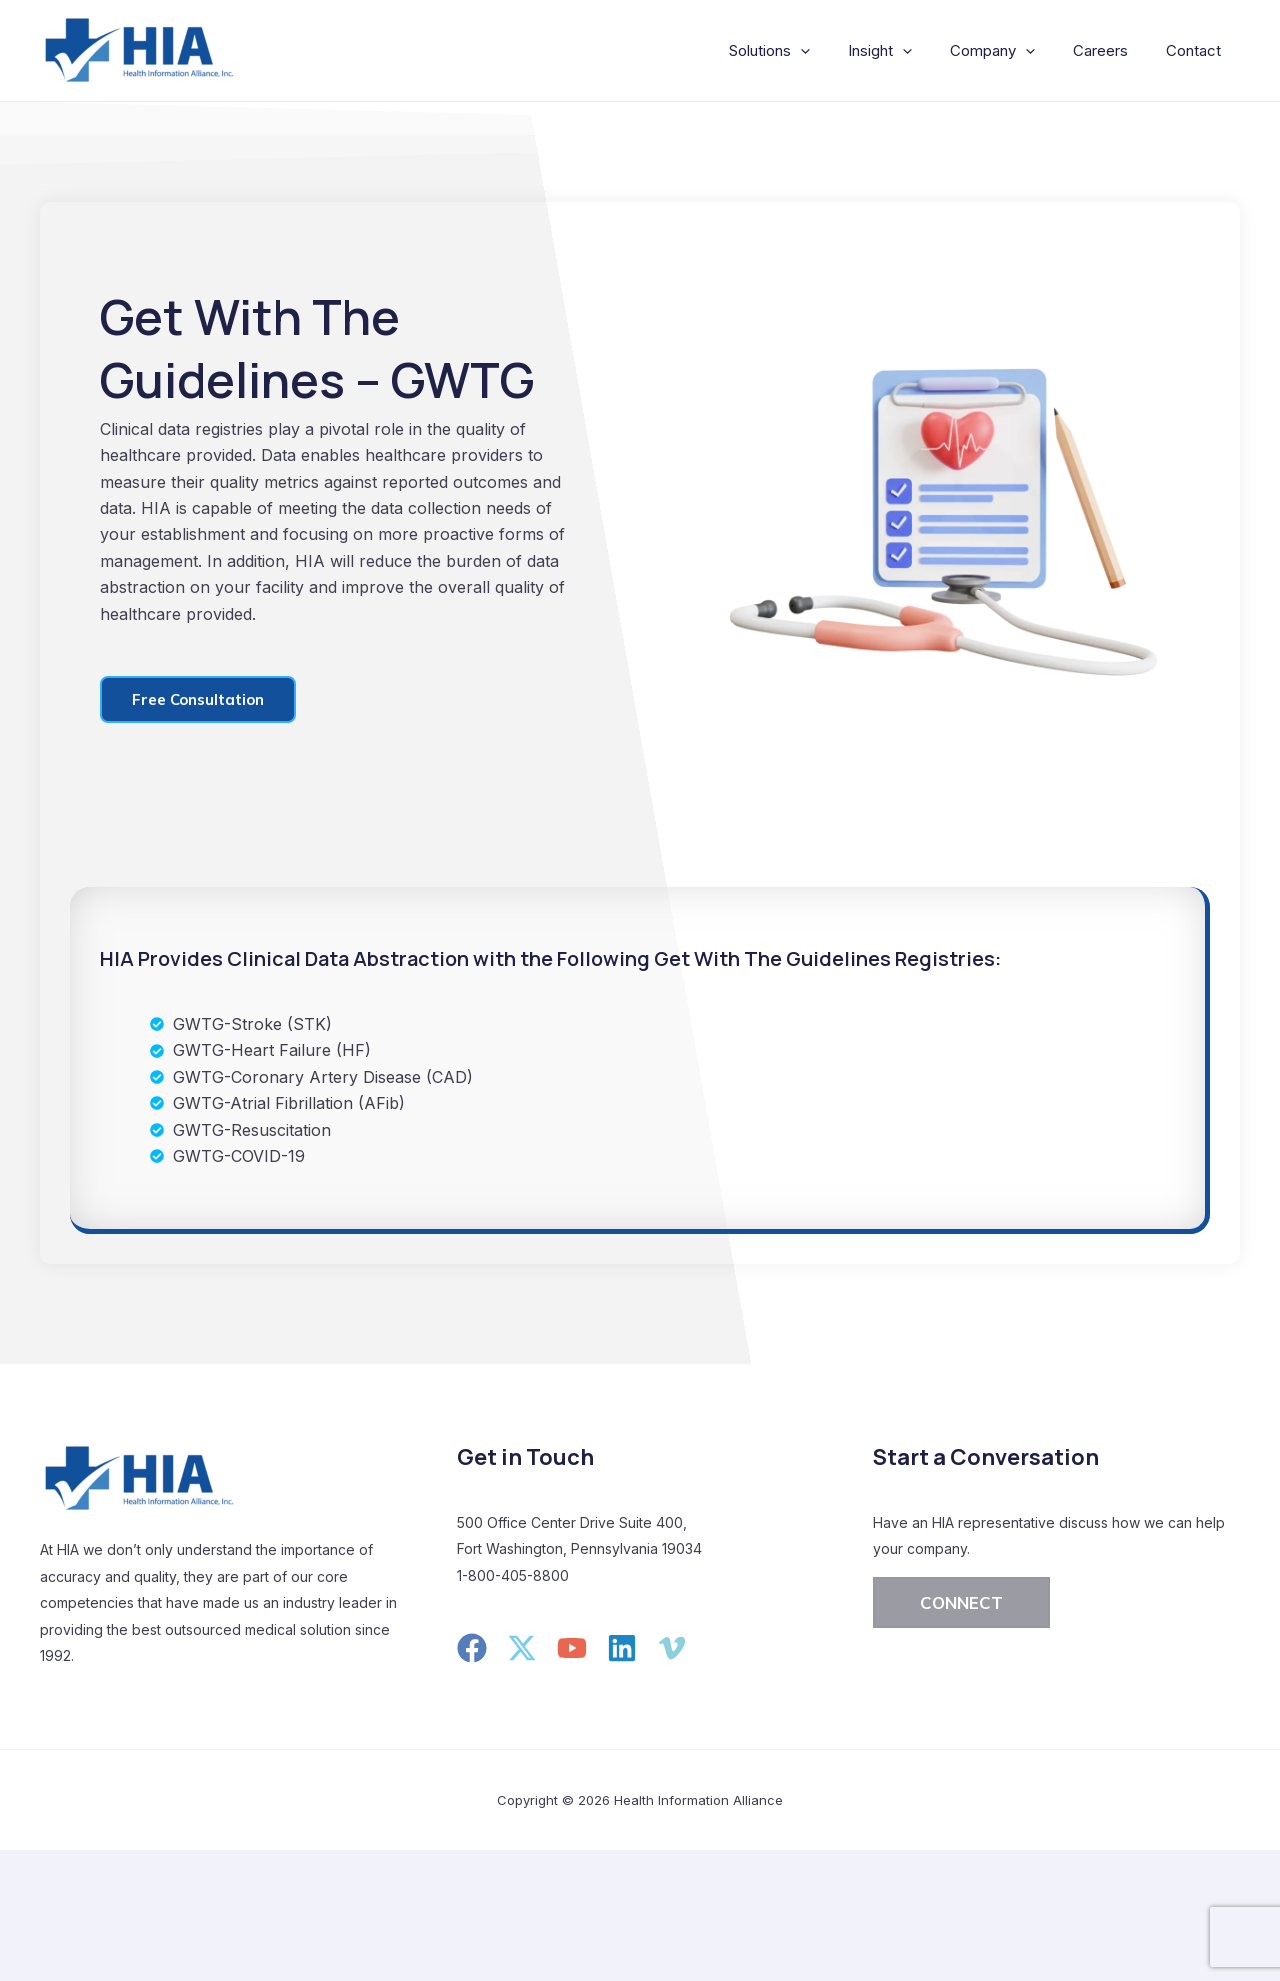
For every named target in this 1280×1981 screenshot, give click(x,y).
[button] (961, 1602)
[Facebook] (472, 1648)
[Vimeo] (672, 1648)
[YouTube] (572, 1648)
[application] (827, 51)
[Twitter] (522, 1648)
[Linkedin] (622, 1648)
